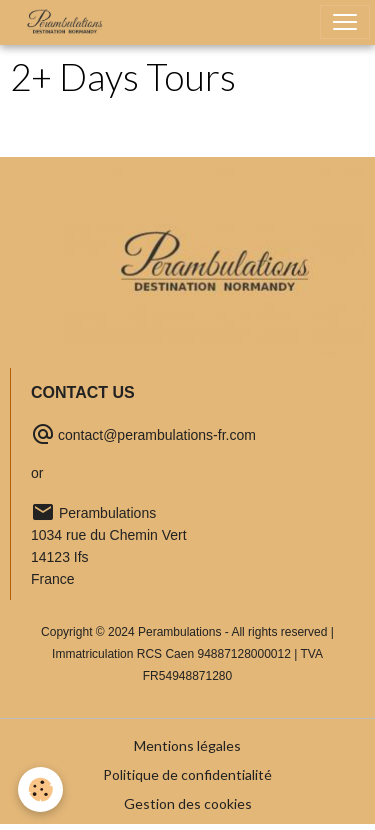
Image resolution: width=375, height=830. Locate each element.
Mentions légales (187, 745)
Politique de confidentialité (187, 774)
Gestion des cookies (188, 803)
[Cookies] (40, 789)
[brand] (69, 22)
